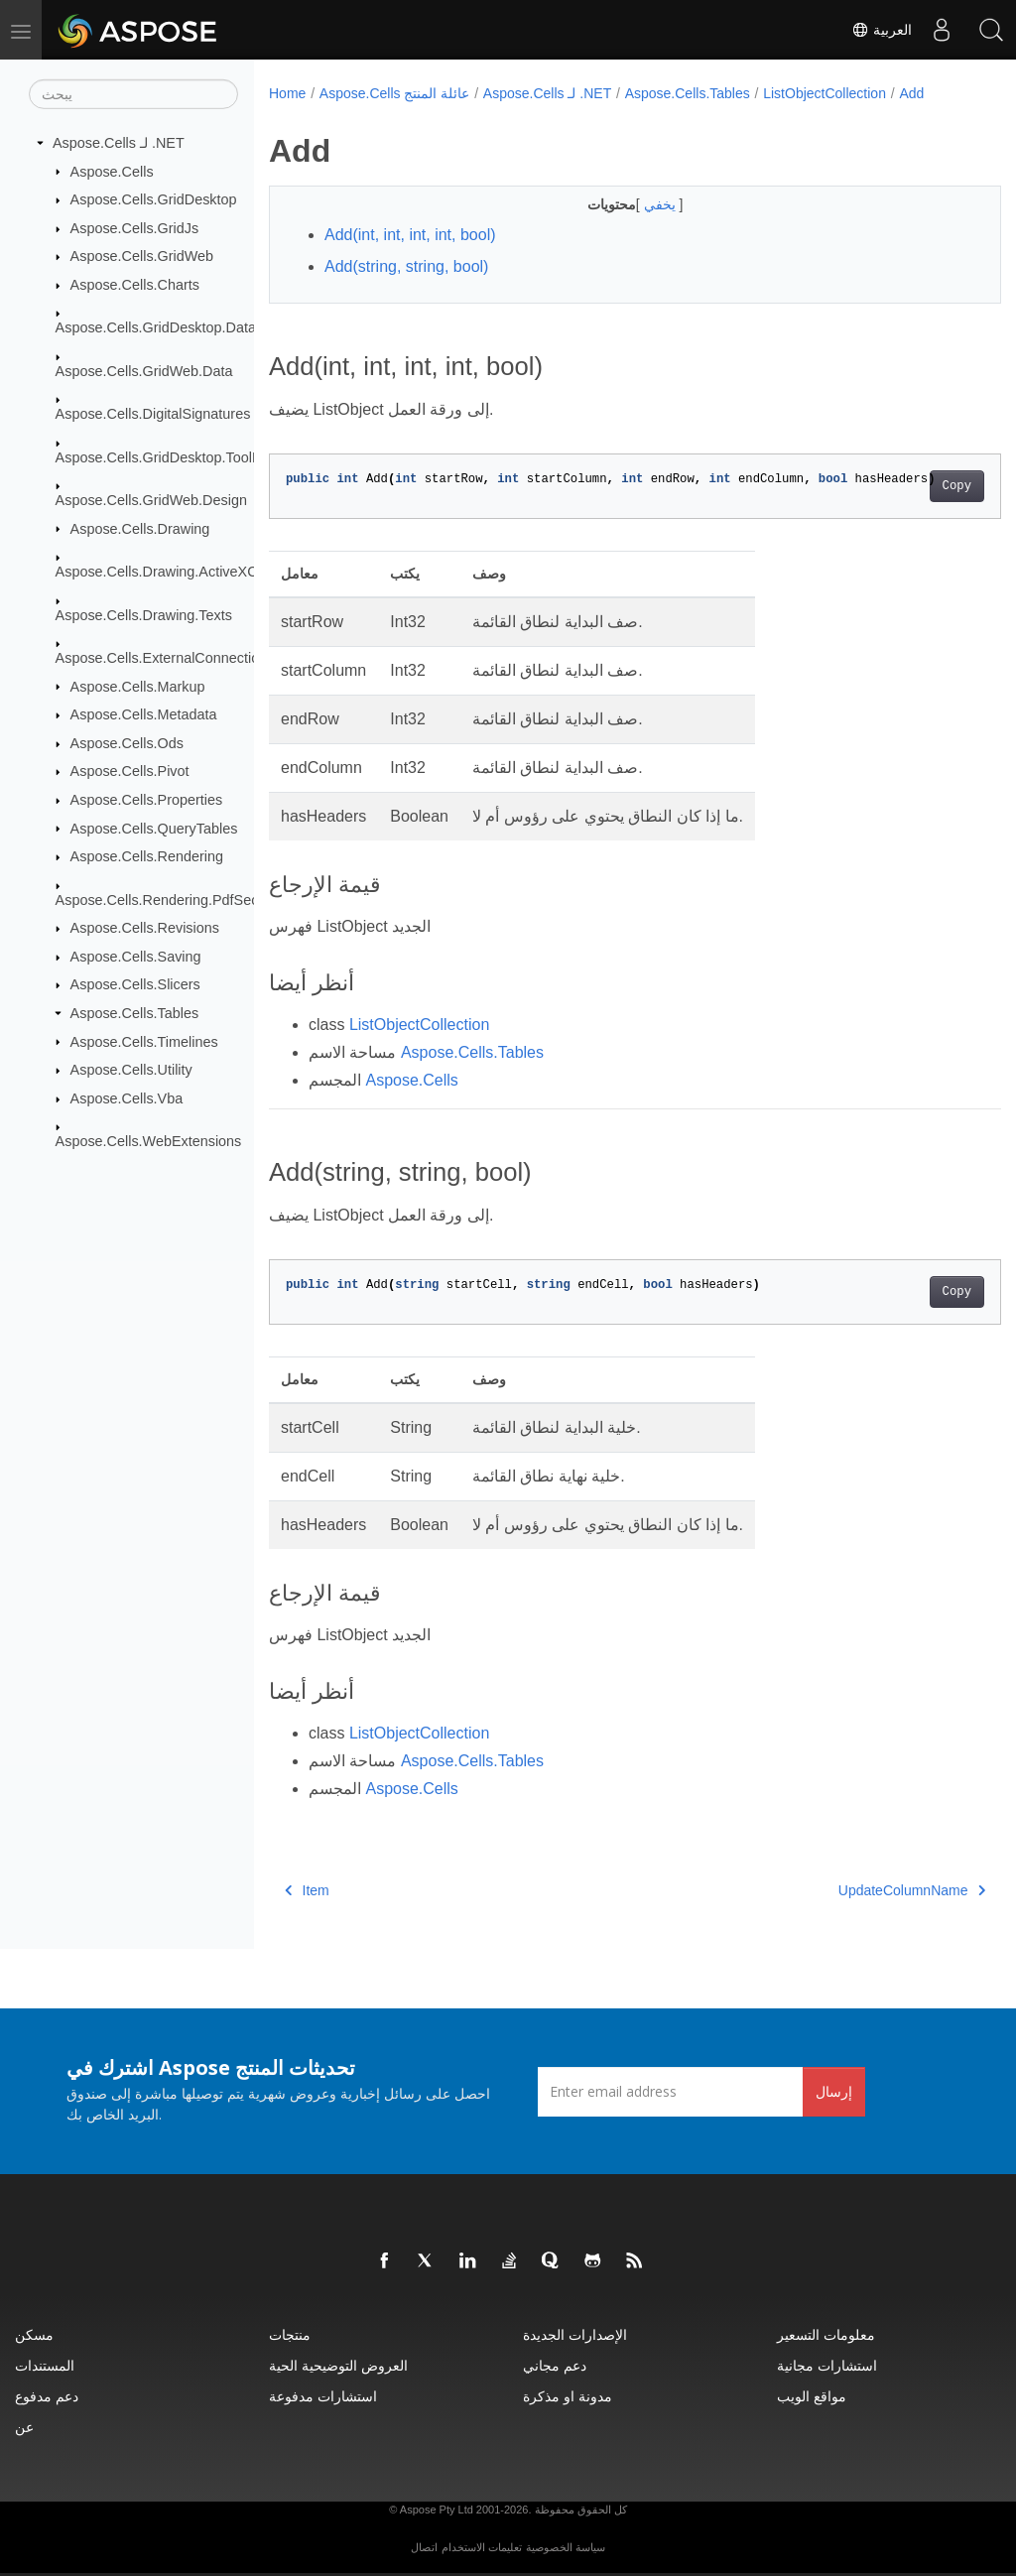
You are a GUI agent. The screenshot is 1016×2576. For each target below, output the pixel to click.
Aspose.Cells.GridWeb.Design (151, 500)
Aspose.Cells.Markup (137, 686)
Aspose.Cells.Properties (146, 800)
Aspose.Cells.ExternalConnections (165, 658)
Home (287, 93)
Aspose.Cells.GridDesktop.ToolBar (165, 456)
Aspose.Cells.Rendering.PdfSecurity (171, 899)
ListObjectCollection (824, 93)
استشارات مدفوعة (323, 2395)
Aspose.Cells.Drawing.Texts (144, 614)
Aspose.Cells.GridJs (134, 228)
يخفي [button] (636, 204)
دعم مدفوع (46, 2395)
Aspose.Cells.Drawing (140, 528)
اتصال (424, 2547)
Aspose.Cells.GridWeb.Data (144, 371)
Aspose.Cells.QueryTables (154, 828)
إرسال (834, 2091)
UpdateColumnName (860, 1890)
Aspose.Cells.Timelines (144, 1041)
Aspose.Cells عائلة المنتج (394, 93)
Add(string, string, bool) (406, 266)
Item (307, 1890)
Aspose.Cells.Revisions (144, 928)
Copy (905, 486)
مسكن (34, 2334)
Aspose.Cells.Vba (127, 1098)
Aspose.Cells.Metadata (143, 714)
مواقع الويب (811, 2395)
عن (24, 2426)
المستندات (44, 2365)
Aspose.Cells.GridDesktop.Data (156, 327)
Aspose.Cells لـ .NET (119, 143)
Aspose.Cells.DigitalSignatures (153, 414)
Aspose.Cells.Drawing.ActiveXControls (178, 572)
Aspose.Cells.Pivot (130, 771)
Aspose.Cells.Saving (135, 957)
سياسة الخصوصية (565, 2547)
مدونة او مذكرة (567, 2395)
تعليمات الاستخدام (482, 2547)
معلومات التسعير (826, 2334)
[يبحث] (133, 94)
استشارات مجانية (827, 2365)
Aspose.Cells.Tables (134, 1013)
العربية (881, 30)
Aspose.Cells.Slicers (135, 984)
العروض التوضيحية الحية (338, 2365)
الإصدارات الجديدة (575, 2334)
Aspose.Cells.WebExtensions (149, 1141)
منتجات (290, 2334)
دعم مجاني (554, 2365)
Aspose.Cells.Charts (134, 285)
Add (911, 93)
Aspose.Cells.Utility (131, 1070)
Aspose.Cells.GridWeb (142, 256)
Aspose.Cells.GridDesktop (153, 199)
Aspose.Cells (112, 171)
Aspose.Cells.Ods (127, 743)
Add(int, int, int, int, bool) (410, 234)
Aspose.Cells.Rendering (146, 856)
